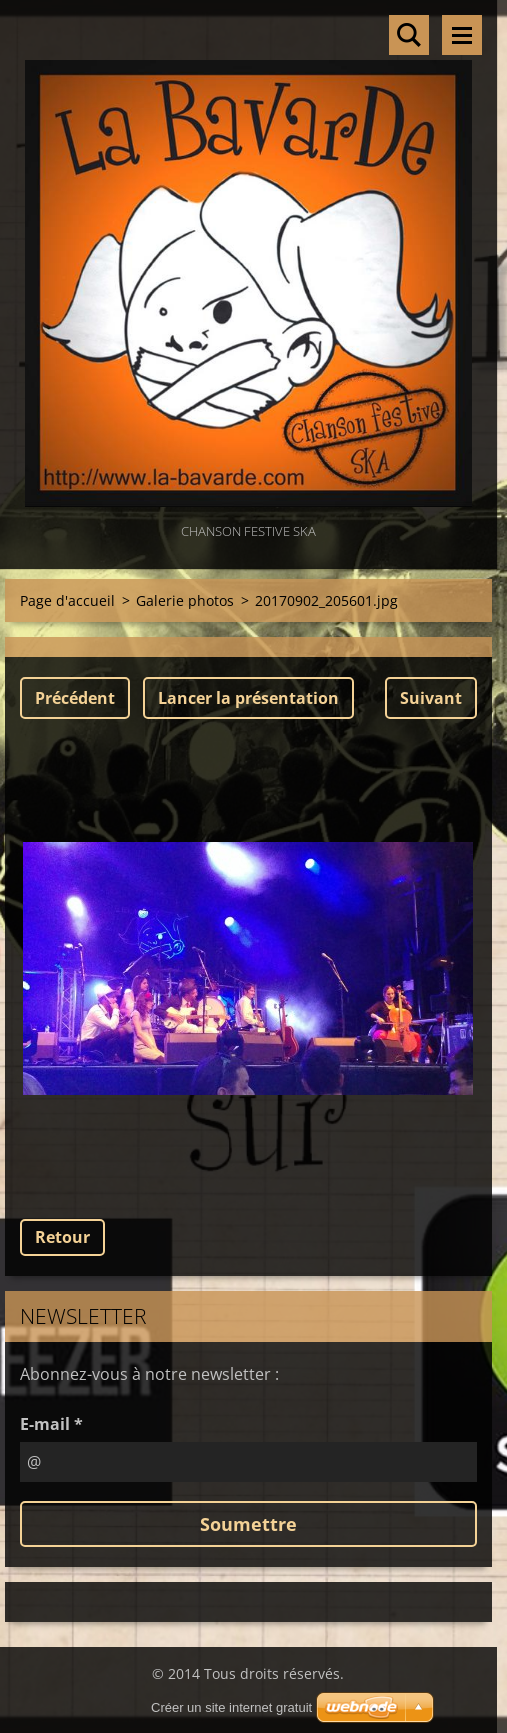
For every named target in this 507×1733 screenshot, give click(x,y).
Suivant (431, 698)
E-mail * (51, 1424)
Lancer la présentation (248, 698)
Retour (62, 1237)
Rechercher (409, 35)
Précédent (75, 698)
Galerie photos (185, 600)
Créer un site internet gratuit (231, 1707)
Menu (462, 35)
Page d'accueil (67, 600)
